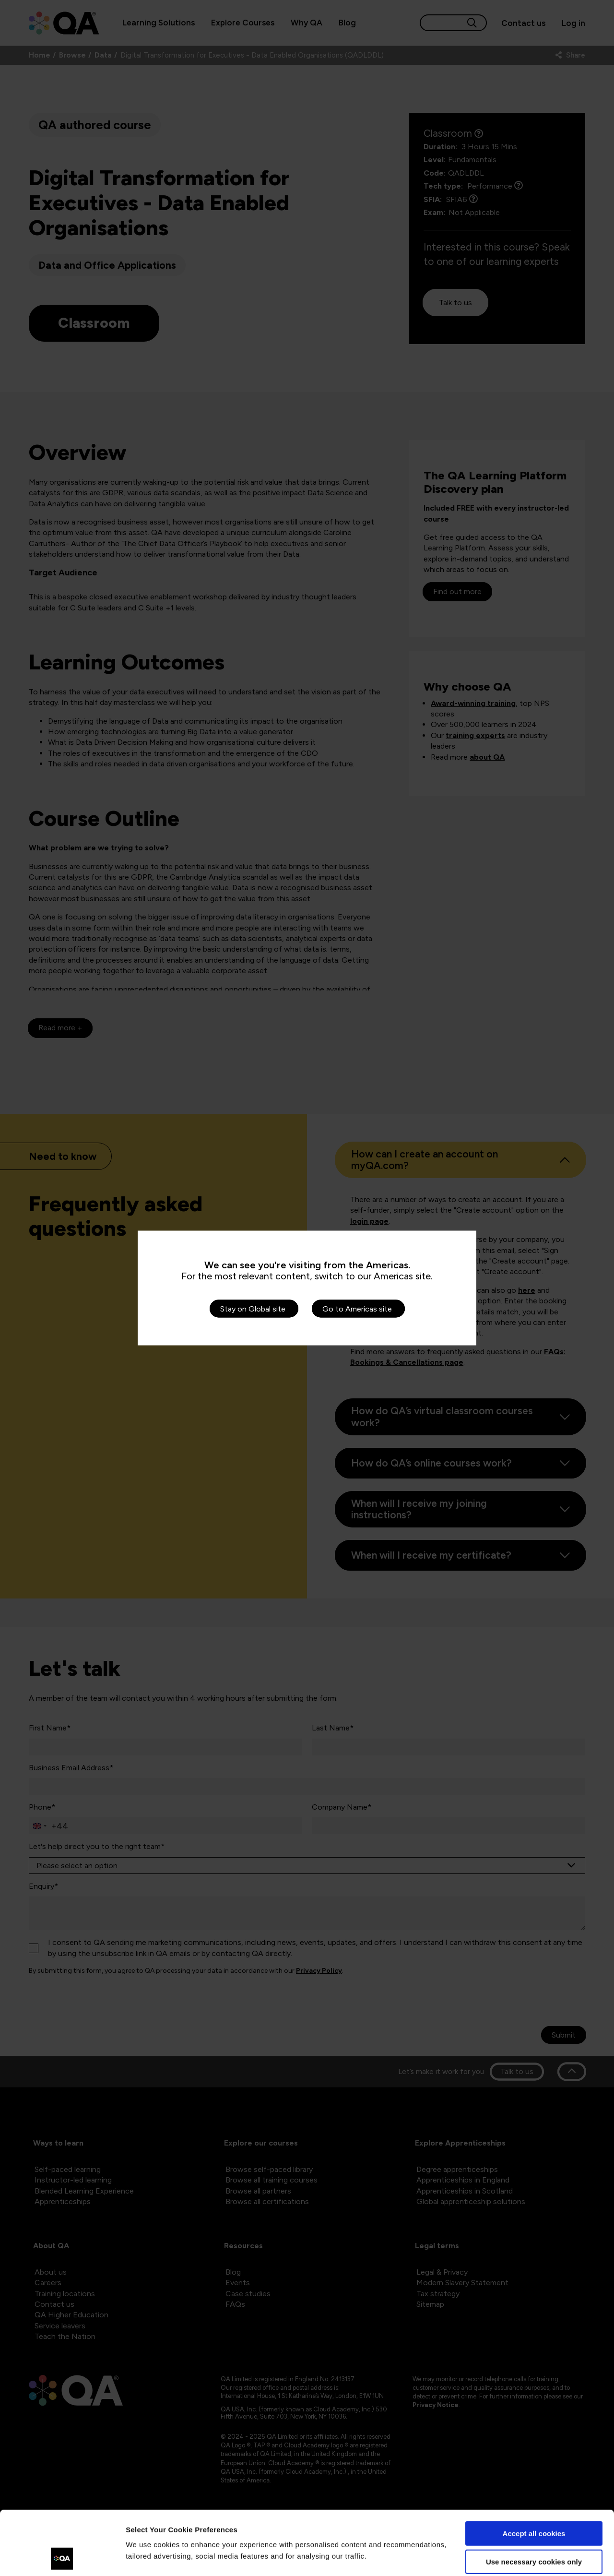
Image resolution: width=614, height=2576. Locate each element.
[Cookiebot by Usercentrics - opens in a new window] (62, 2557)
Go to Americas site (357, 1308)
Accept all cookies (534, 2473)
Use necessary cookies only (534, 2501)
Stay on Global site (252, 1308)
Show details (148, 2557)
